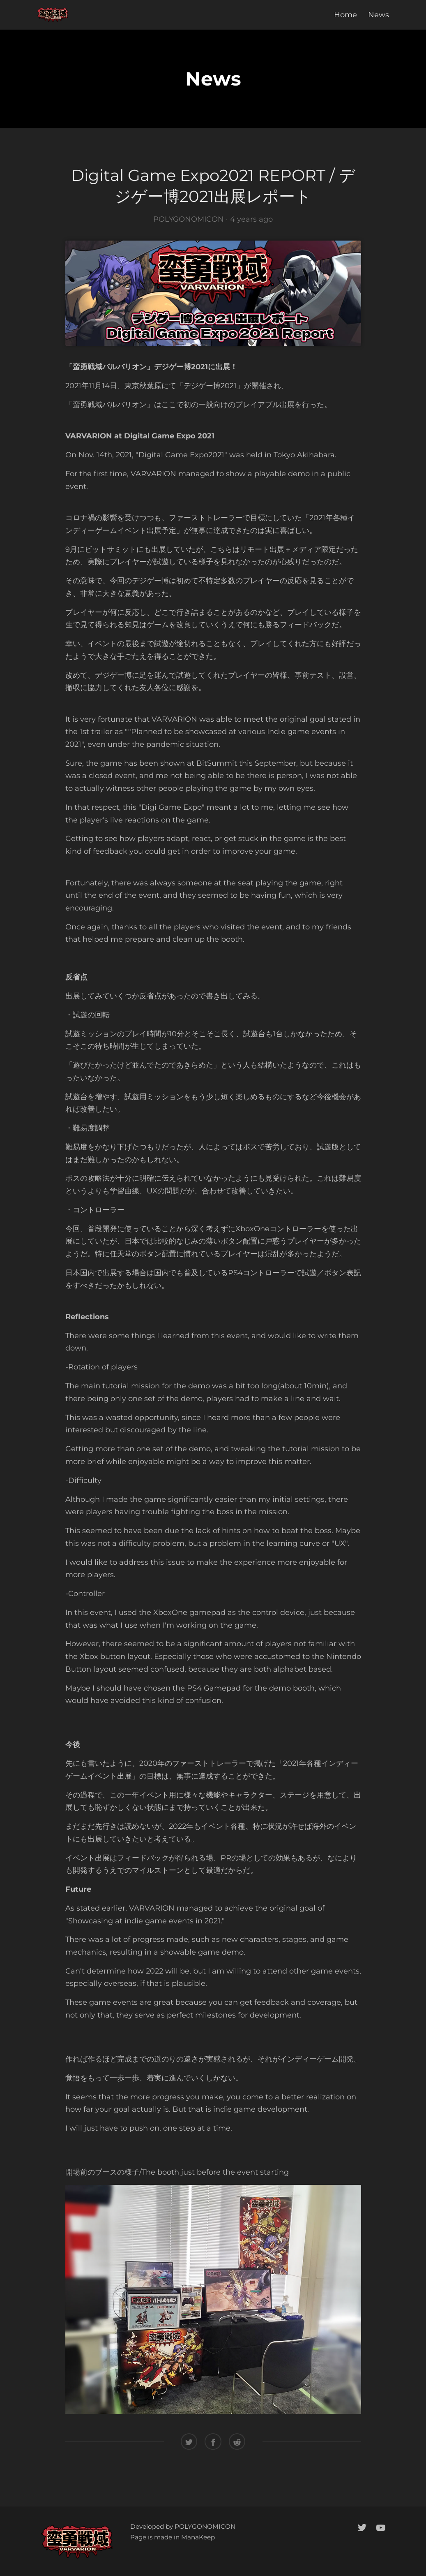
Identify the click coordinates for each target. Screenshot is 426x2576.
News (378, 14)
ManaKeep (198, 2537)
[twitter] (362, 2527)
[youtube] (380, 2527)
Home (345, 14)
